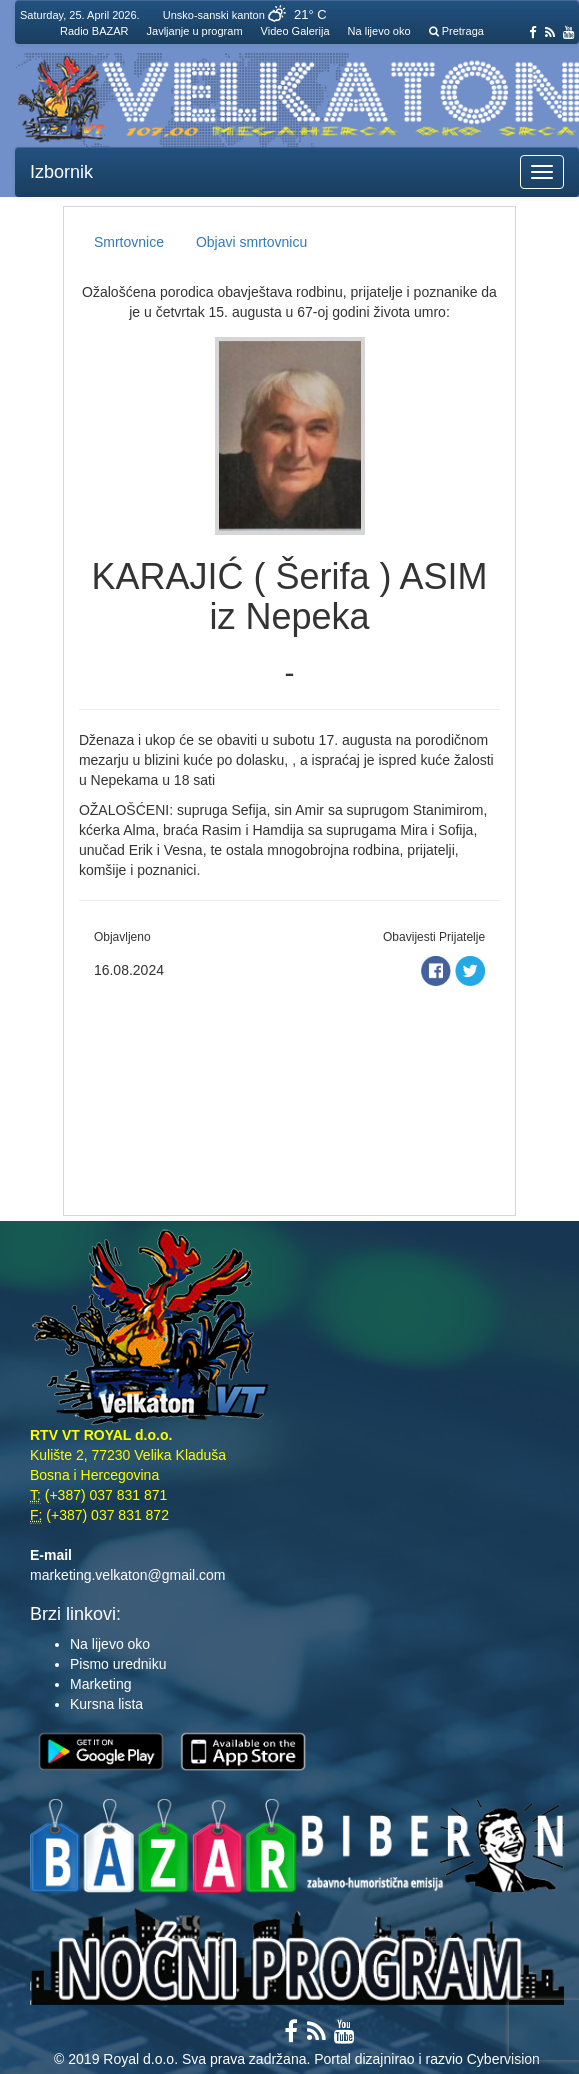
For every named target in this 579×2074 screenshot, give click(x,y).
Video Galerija (295, 31)
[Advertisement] (289, 1095)
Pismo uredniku (118, 1664)
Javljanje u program (195, 31)
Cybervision (503, 2059)
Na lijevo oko (379, 31)
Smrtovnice (129, 242)
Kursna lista (106, 1704)
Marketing (100, 1684)
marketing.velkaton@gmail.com (128, 1575)
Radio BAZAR (94, 31)
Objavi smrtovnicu (251, 242)
